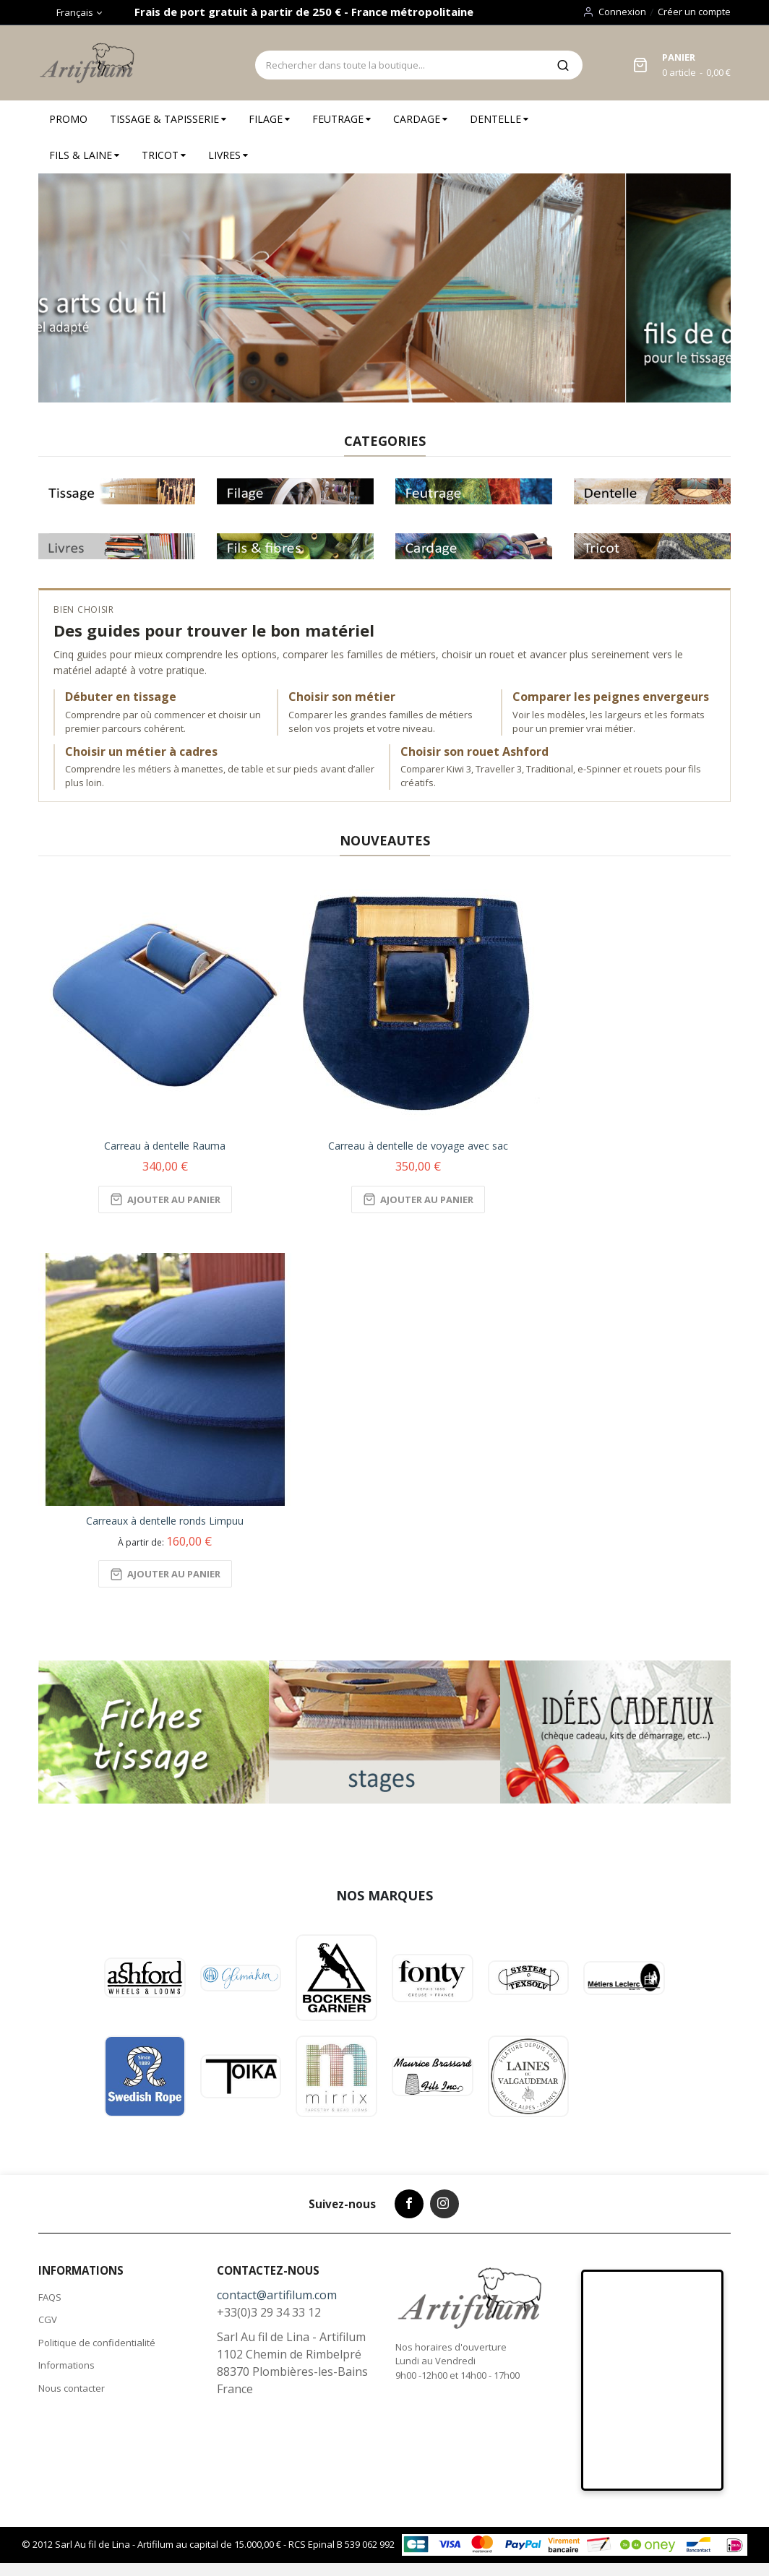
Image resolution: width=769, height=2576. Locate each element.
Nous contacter (71, 2388)
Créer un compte (694, 11)
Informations (66, 2365)
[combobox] (399, 65)
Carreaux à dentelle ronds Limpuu (165, 1521)
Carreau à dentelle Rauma (164, 1146)
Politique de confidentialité (96, 2342)
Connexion (622, 11)
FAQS (49, 2297)
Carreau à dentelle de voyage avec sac (418, 1146)
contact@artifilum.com (277, 2295)
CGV (47, 2319)
